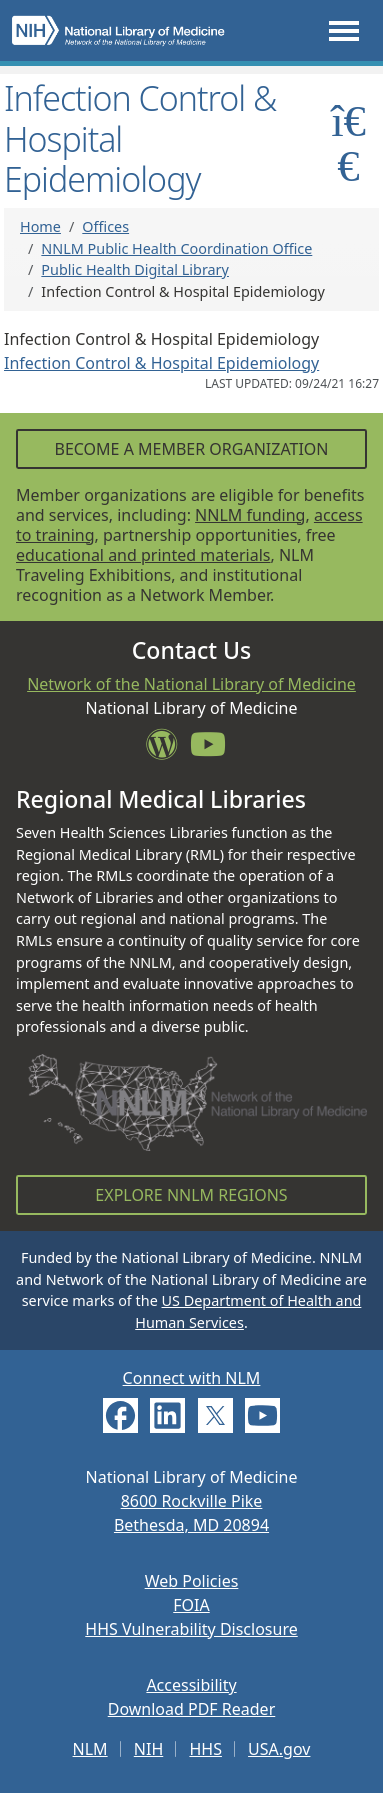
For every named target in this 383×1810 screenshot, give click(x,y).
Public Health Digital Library (135, 269)
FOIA (191, 1605)
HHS (205, 1749)
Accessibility (191, 1685)
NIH (148, 1749)
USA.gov (279, 1749)
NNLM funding (250, 515)
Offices (105, 226)
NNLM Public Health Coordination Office (176, 248)
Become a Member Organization (191, 449)
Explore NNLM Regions (191, 1195)
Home (40, 226)
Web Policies (192, 1581)
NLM (90, 1749)
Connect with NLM (192, 1378)
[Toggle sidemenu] (348, 143)
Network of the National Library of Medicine (191, 684)
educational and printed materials (143, 555)
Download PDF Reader (192, 1709)
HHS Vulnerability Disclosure (191, 1629)
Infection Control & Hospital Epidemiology (161, 363)
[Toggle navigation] (344, 30)
